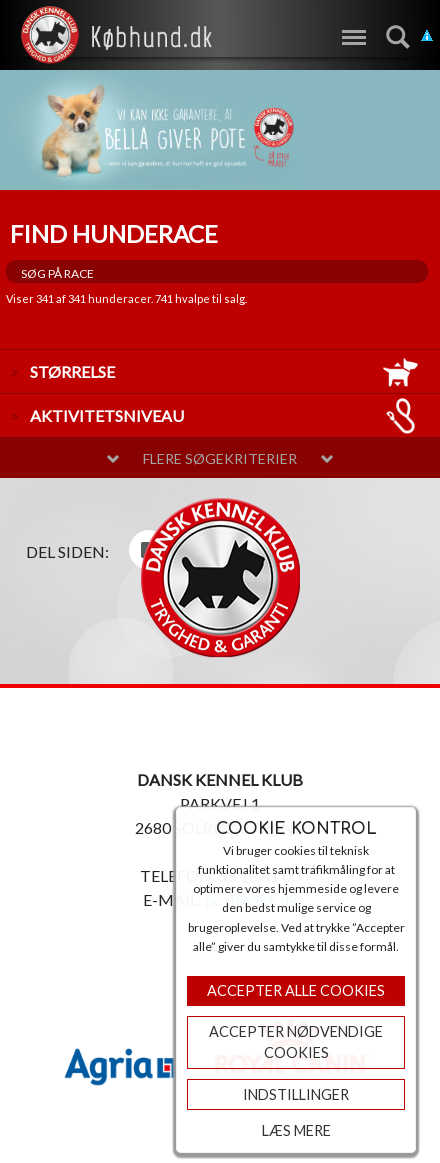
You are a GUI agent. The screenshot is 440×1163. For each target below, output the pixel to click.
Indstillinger (296, 1094)
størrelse (225, 371)
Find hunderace (114, 233)
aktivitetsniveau (225, 415)
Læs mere (296, 1130)
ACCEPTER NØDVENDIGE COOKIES (296, 1042)
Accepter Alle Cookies (296, 990)
